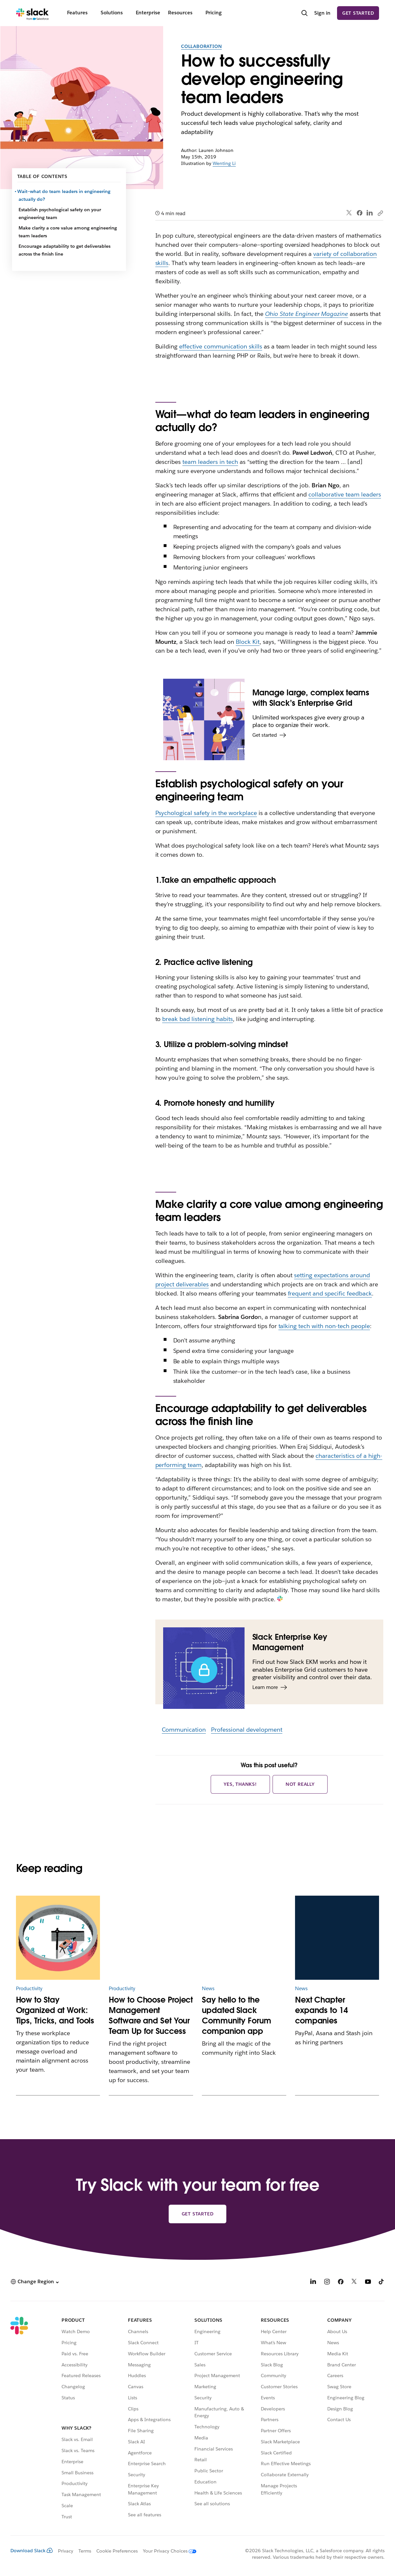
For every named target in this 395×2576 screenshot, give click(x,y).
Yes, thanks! (240, 1784)
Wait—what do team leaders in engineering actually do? (65, 195)
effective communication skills (220, 346)
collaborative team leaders (344, 494)
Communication (184, 1729)
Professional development (246, 1729)
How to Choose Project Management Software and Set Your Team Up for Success (151, 2015)
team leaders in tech (210, 462)
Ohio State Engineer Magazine (306, 314)
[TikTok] (382, 2282)
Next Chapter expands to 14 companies (321, 2010)
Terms (84, 2551)
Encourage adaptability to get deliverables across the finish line (64, 250)
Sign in (322, 13)
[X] (354, 2282)
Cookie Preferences (117, 2551)
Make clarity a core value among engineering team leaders (68, 232)
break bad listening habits (197, 1019)
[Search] (304, 14)
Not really (300, 1784)
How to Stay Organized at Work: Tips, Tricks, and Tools (55, 2010)
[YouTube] (368, 2282)
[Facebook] (341, 2282)
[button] (34, 2281)
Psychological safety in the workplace (206, 813)
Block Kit (248, 641)
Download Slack (31, 2551)
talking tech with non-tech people (324, 1326)
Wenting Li (224, 163)
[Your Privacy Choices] (167, 2551)
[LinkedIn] (313, 2282)
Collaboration (201, 46)
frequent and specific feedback (330, 1293)
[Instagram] (327, 2282)
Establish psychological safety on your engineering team (60, 213)
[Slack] (32, 13)
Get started (358, 13)
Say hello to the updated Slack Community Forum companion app (236, 2015)
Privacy (65, 2551)
